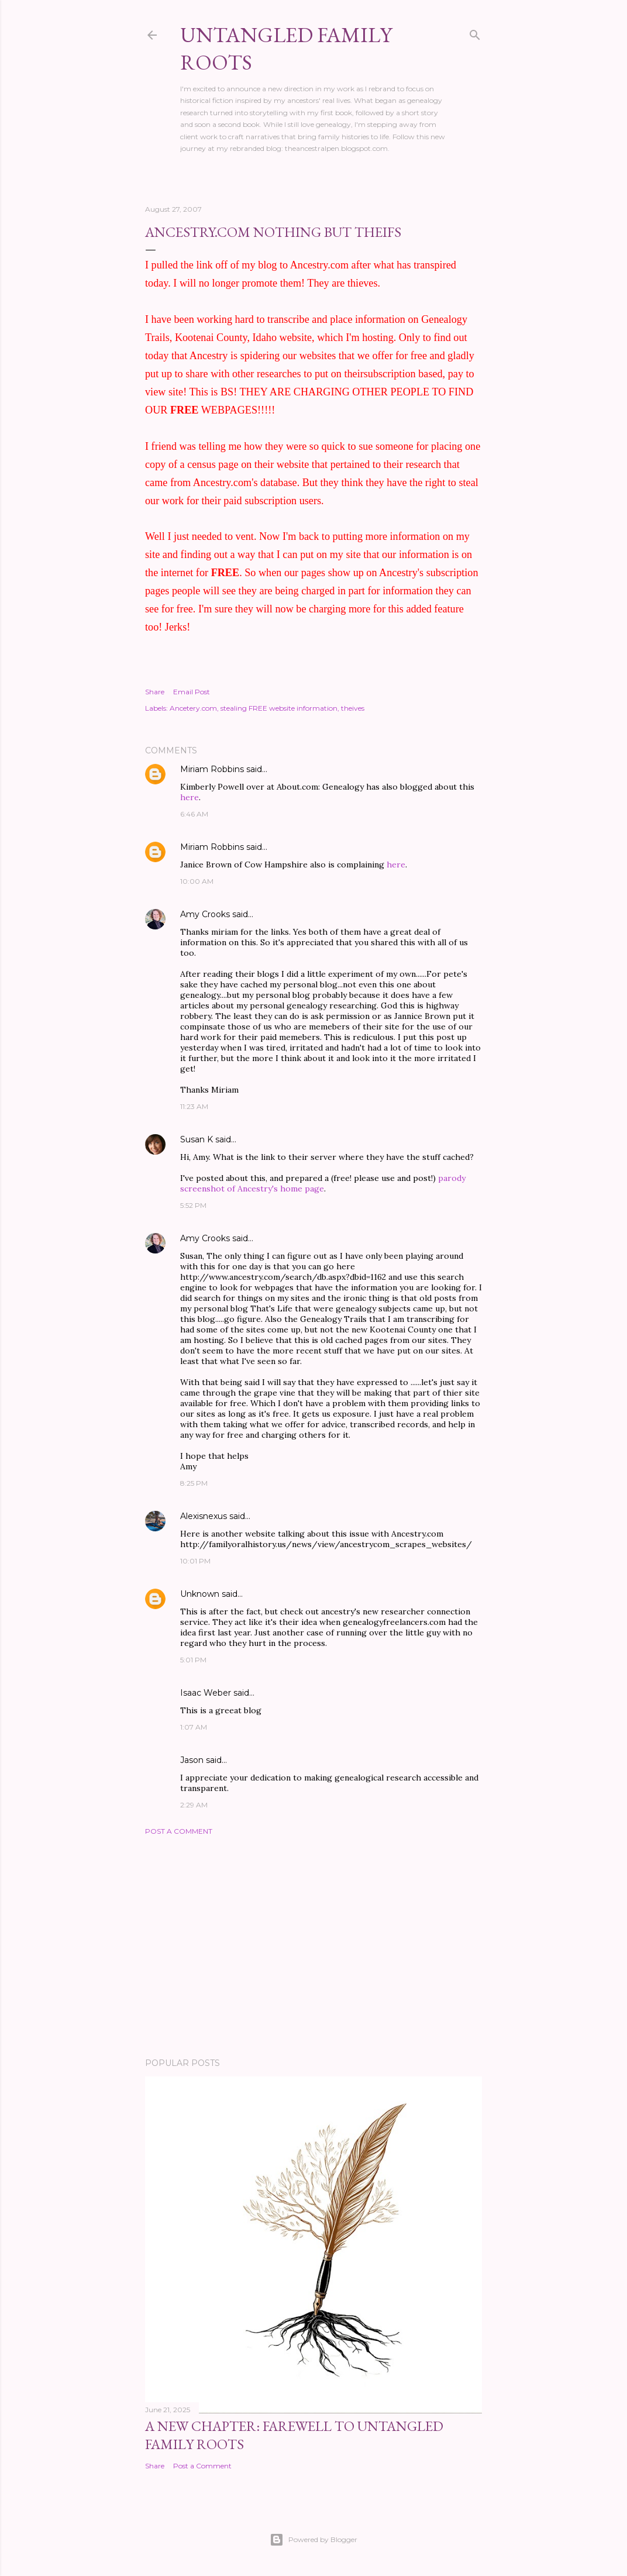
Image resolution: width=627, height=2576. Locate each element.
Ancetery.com (193, 708)
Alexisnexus (203, 1516)
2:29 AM (194, 1804)
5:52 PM (193, 1205)
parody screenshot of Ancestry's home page (323, 1183)
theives (352, 708)
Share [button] (154, 691)
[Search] (475, 32)
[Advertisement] (313, 1947)
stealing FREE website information (279, 708)
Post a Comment (178, 1831)
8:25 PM (194, 1483)
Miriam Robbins (212, 769)
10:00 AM (196, 881)
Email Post (191, 691)
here (189, 797)
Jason (192, 1760)
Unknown (199, 1594)
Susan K (196, 1139)
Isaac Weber (205, 1693)
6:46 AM (194, 814)
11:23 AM (194, 1106)
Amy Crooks (205, 914)
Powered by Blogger (313, 2540)
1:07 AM (193, 1727)
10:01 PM (195, 1560)
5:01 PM (193, 1659)
